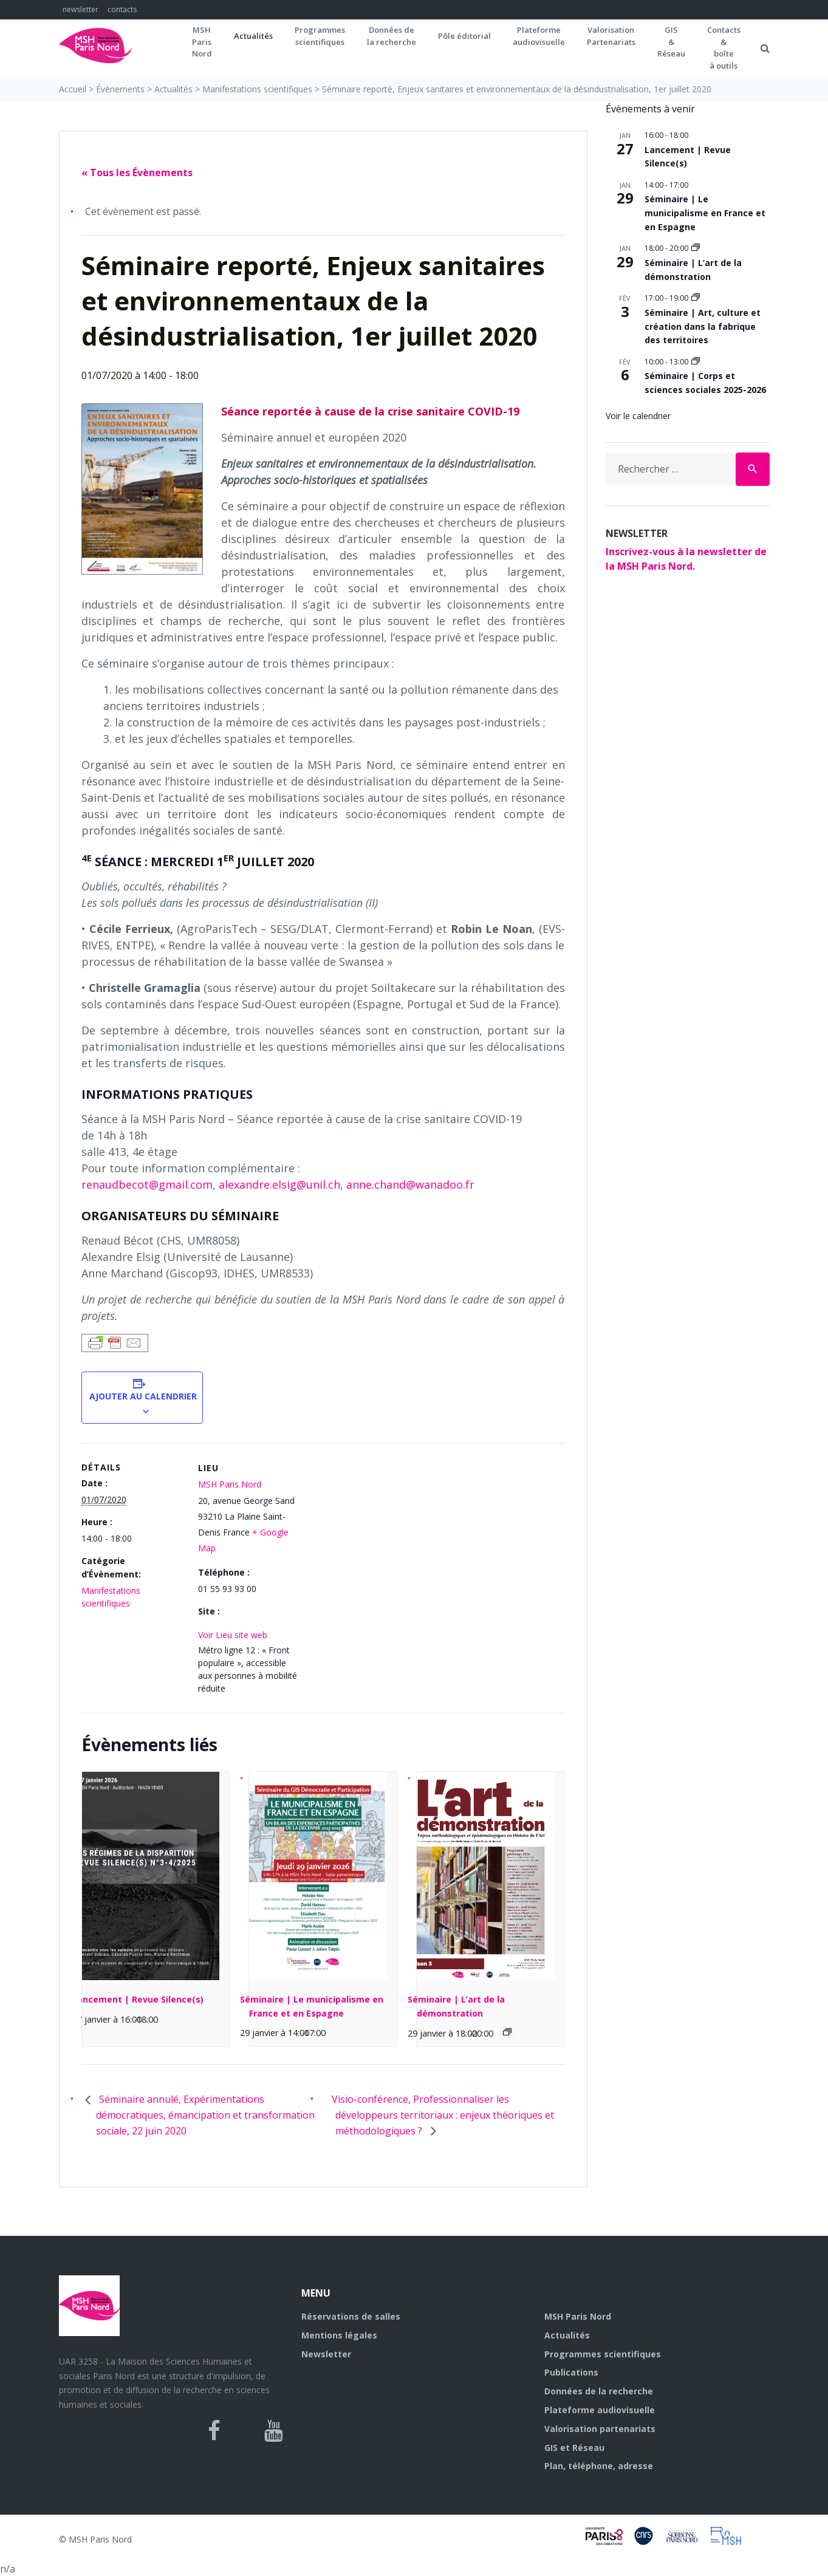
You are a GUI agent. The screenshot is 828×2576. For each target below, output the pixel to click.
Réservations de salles (350, 2316)
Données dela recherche (391, 35)
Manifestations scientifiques (257, 89)
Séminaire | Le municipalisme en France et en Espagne (705, 212)
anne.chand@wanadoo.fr (410, 1184)
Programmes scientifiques (320, 35)
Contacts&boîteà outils (724, 47)
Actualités (253, 35)
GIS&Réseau (671, 41)
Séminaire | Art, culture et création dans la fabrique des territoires (703, 326)
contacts (122, 9)
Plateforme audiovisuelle (599, 2410)
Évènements (120, 89)
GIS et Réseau (574, 2447)
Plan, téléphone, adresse (598, 2466)
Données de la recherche (598, 2391)
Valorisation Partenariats (611, 35)
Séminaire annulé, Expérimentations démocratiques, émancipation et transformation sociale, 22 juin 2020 (205, 2115)
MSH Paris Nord (229, 1484)
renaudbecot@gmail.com (147, 1184)
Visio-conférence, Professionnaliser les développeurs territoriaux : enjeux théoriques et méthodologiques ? (443, 2115)
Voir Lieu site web (232, 1635)
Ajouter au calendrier (142, 1396)
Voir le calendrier (638, 416)
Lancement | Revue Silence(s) (138, 1999)
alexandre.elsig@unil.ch (279, 1184)
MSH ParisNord (202, 41)
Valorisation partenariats (599, 2428)
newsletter (80, 9)
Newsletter (326, 2354)
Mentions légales (339, 2335)
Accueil (72, 89)
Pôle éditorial (464, 35)
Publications (571, 2372)
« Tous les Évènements (137, 172)
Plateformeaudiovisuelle (539, 35)
